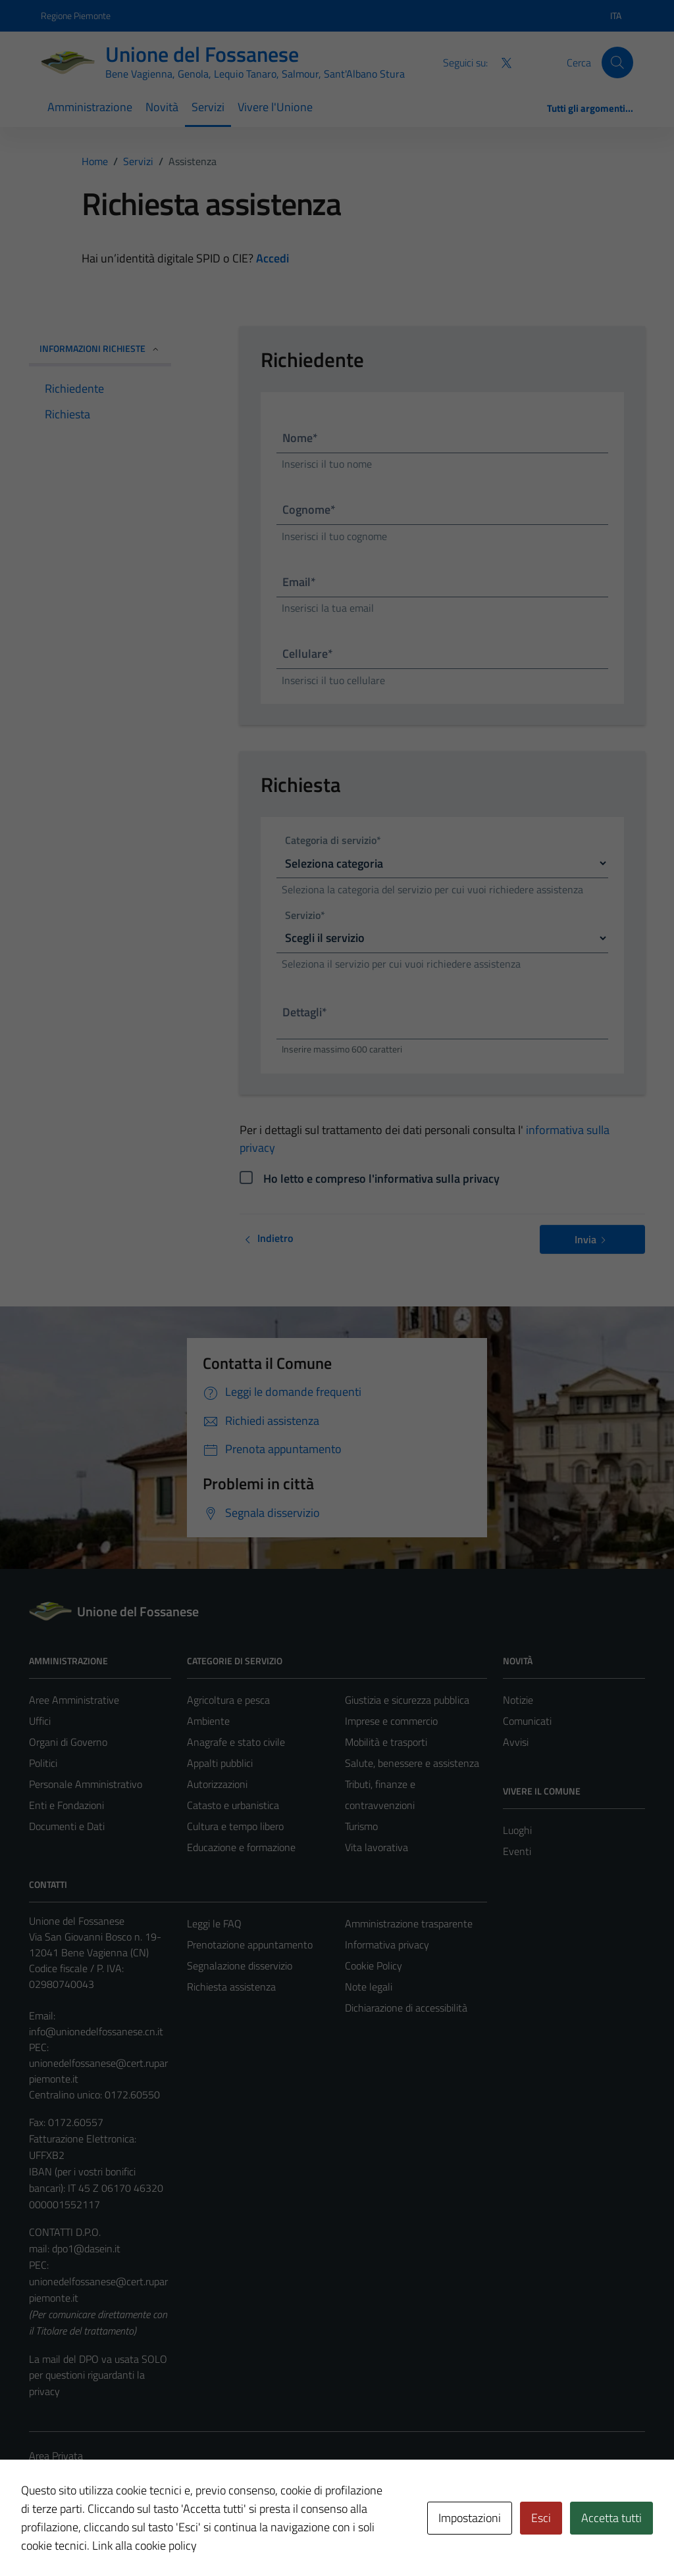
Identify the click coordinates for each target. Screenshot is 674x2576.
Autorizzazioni (217, 1784)
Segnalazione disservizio (239, 1965)
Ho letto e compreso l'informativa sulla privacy (381, 1178)
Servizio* (305, 916)
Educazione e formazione (241, 1847)
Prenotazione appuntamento (250, 1944)
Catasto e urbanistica (233, 1805)
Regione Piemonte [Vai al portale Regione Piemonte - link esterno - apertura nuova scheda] (76, 15)
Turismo (361, 1826)
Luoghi (517, 1830)
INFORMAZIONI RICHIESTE (100, 348)
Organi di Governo (68, 1742)
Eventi (517, 1851)
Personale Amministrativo (85, 1784)
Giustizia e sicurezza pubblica (407, 1700)
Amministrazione (89, 107)
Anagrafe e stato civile (236, 1742)
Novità (161, 107)
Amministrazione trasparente (409, 1923)
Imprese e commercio (391, 1721)
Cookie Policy (373, 1965)
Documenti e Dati (67, 1826)
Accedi (272, 258)
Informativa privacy (387, 1944)
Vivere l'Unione (275, 107)
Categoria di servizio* (333, 841)
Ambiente (208, 1721)
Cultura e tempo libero (235, 1826)
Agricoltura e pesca (228, 1700)
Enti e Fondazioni (66, 1805)
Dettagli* (304, 1012)
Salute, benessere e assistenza (412, 1763)
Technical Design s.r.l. (118, 2538)
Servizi (208, 107)
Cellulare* (307, 653)
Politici (43, 1763)
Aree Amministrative (74, 1700)
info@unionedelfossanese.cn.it (96, 2031)
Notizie (518, 1700)
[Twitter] (501, 62)
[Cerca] (617, 62)
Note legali (368, 1986)
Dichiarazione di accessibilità (406, 2008)
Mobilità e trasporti (386, 1742)
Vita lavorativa (376, 1847)
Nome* (300, 438)
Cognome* (309, 509)
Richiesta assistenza (231, 1986)
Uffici (40, 1721)
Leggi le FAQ (214, 1923)
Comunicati (527, 1721)
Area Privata (56, 2456)
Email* (299, 582)
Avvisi (516, 1742)
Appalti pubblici (220, 1763)
